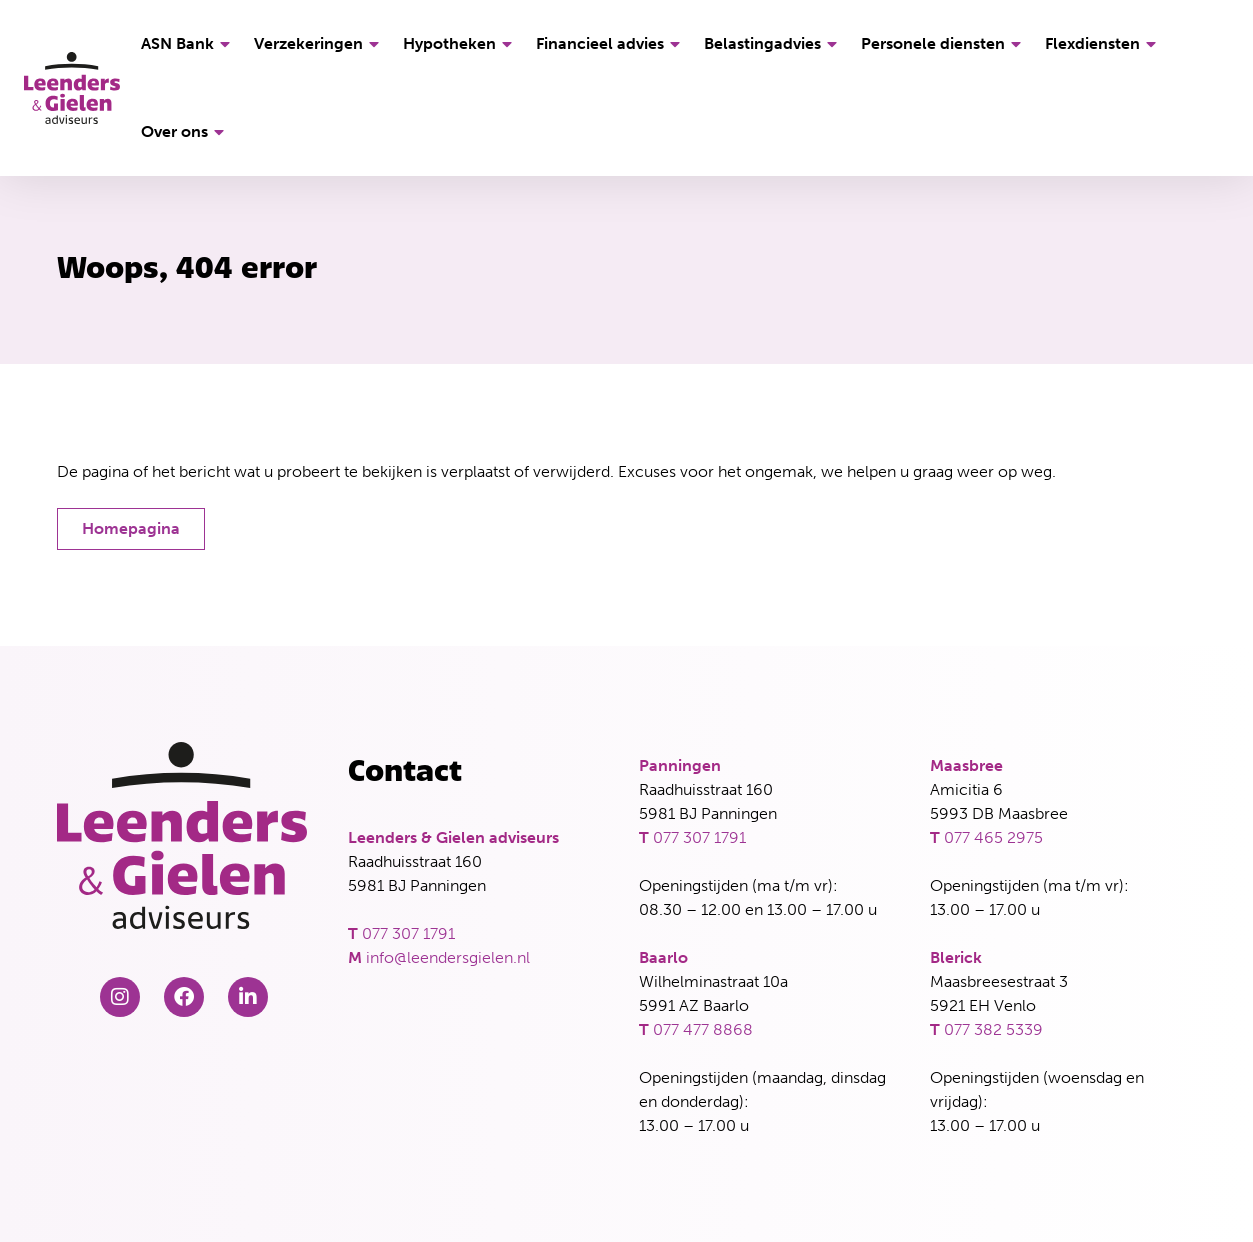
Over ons (185, 132)
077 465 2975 (993, 837)
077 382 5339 (993, 1029)
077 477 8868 (703, 1029)
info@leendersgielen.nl (448, 957)
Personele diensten (944, 44)
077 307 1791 (408, 933)
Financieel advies (611, 44)
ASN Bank (188, 44)
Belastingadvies (773, 44)
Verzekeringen (319, 44)
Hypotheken (460, 44)
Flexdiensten (1103, 44)
